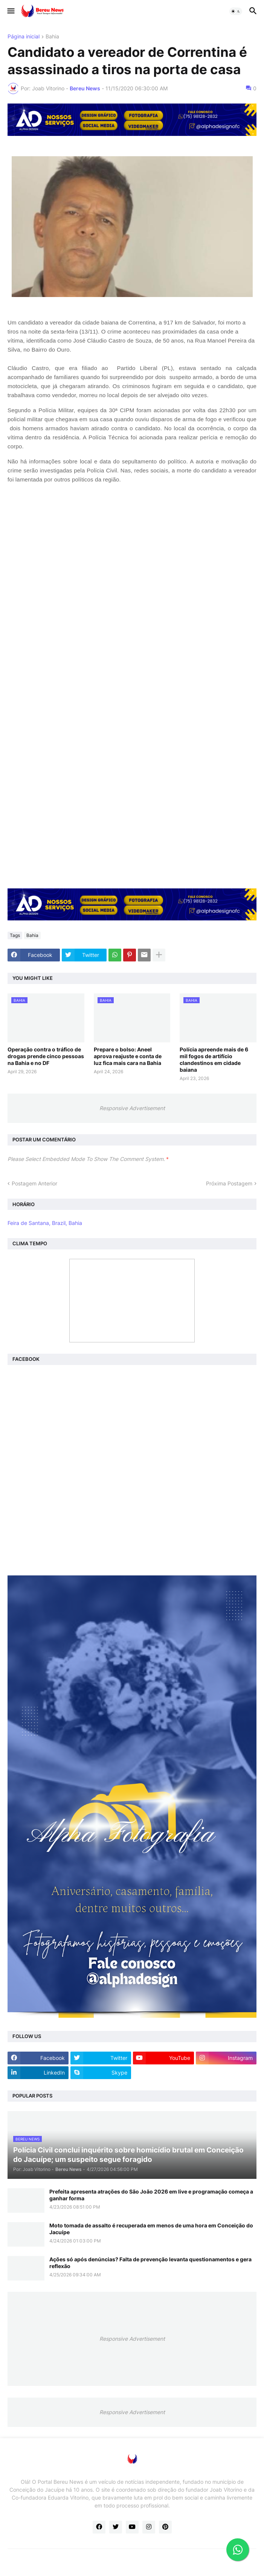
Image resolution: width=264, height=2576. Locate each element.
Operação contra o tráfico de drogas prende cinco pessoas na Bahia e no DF (46, 1056)
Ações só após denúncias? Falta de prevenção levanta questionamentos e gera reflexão (150, 2262)
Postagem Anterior (34, 1183)
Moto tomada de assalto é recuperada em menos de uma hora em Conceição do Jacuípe (151, 2228)
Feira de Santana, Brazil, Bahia (45, 1223)
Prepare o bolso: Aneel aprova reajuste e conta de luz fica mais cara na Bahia (128, 1056)
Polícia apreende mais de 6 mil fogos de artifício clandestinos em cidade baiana (214, 1059)
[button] (10, 11)
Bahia (52, 37)
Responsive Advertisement (132, 1108)
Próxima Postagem (229, 1183)
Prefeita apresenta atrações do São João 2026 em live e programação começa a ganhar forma (151, 2194)
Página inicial (24, 37)
